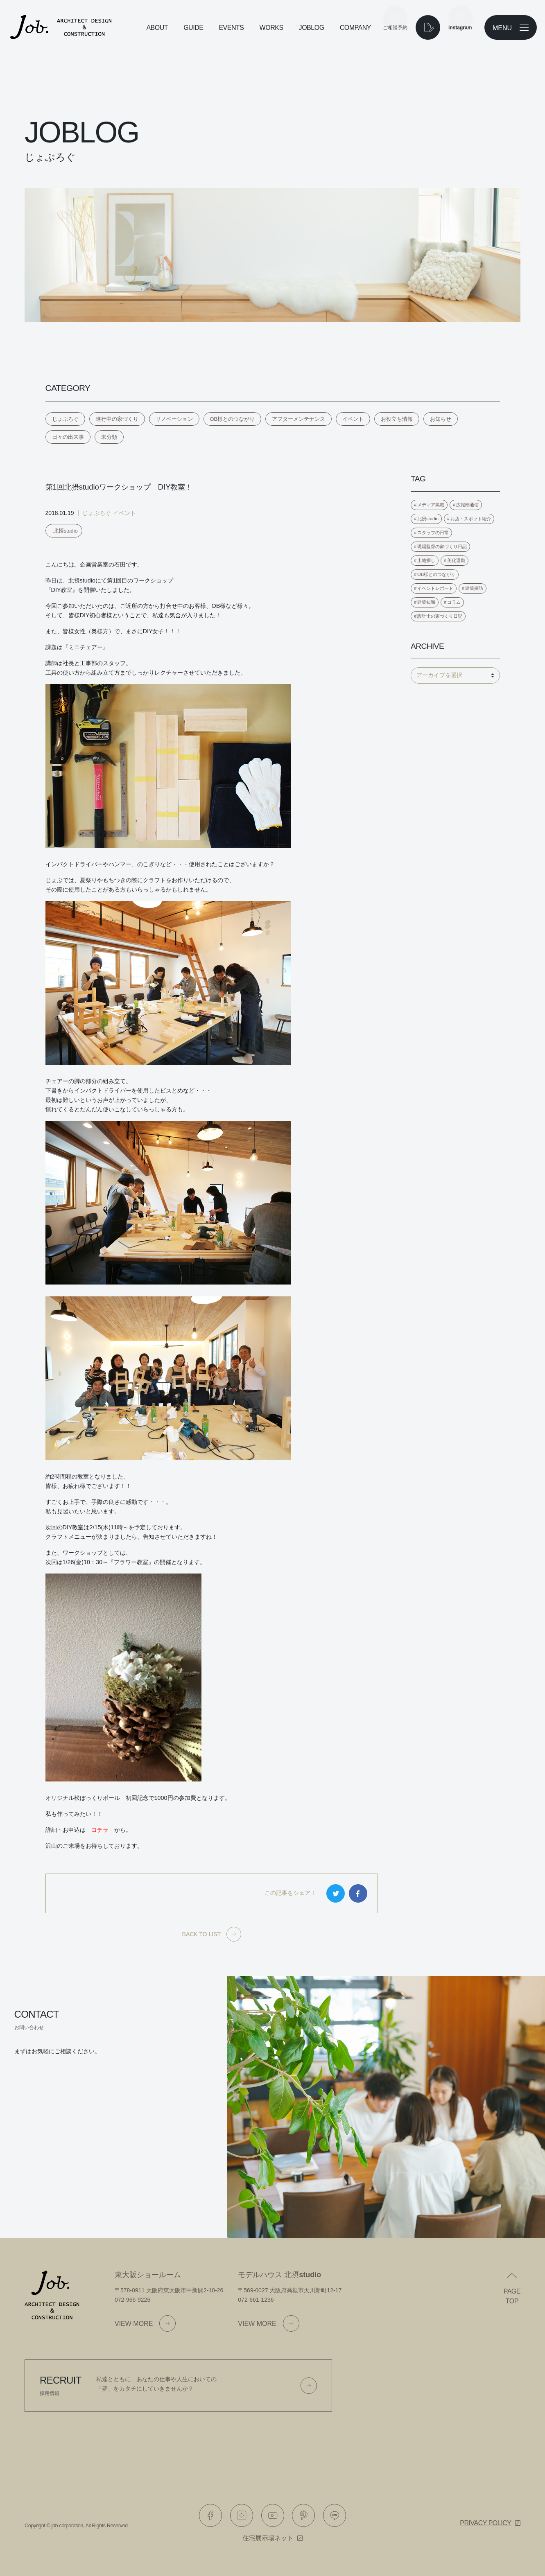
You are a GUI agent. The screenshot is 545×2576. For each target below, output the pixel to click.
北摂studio (65, 531)
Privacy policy (485, 2523)
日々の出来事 (68, 437)
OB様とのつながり (232, 419)
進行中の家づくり (117, 419)
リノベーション (174, 419)
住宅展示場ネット (267, 2538)
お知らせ (440, 419)
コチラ (100, 1829)
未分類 (109, 437)
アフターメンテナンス (298, 419)
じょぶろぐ (65, 419)
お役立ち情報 (397, 419)
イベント (353, 419)
